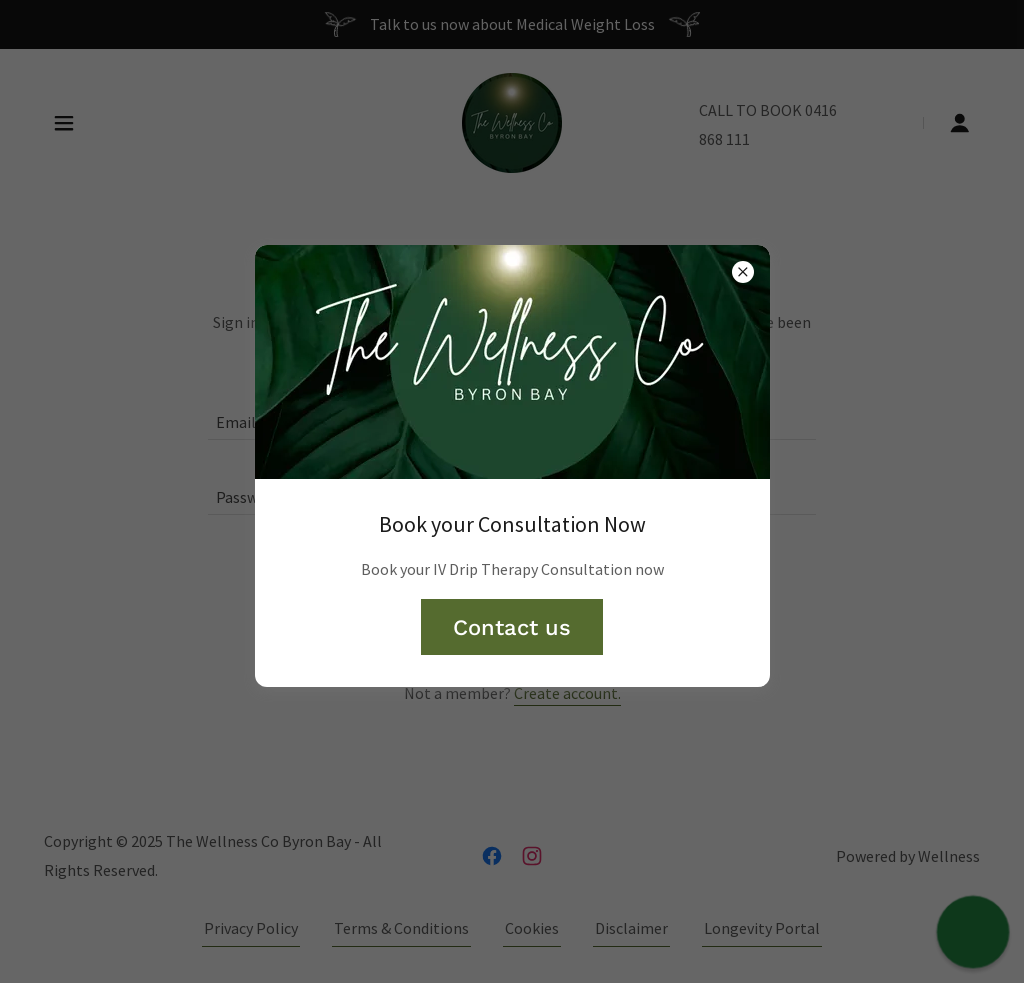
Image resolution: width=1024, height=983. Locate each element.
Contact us (512, 627)
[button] (973, 932)
